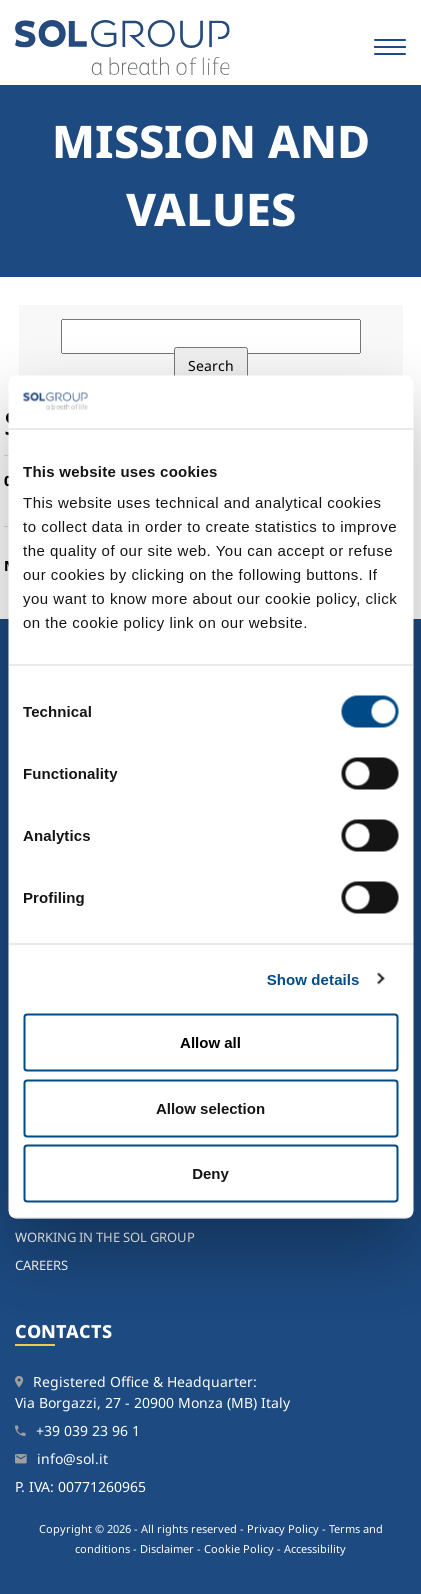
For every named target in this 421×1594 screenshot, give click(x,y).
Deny (210, 1173)
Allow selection (210, 1107)
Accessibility (315, 1548)
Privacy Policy (283, 1528)
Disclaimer (167, 1548)
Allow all (210, 1042)
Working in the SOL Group (105, 1237)
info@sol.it (72, 1458)
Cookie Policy (239, 1548)
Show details (313, 978)
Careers (41, 1265)
